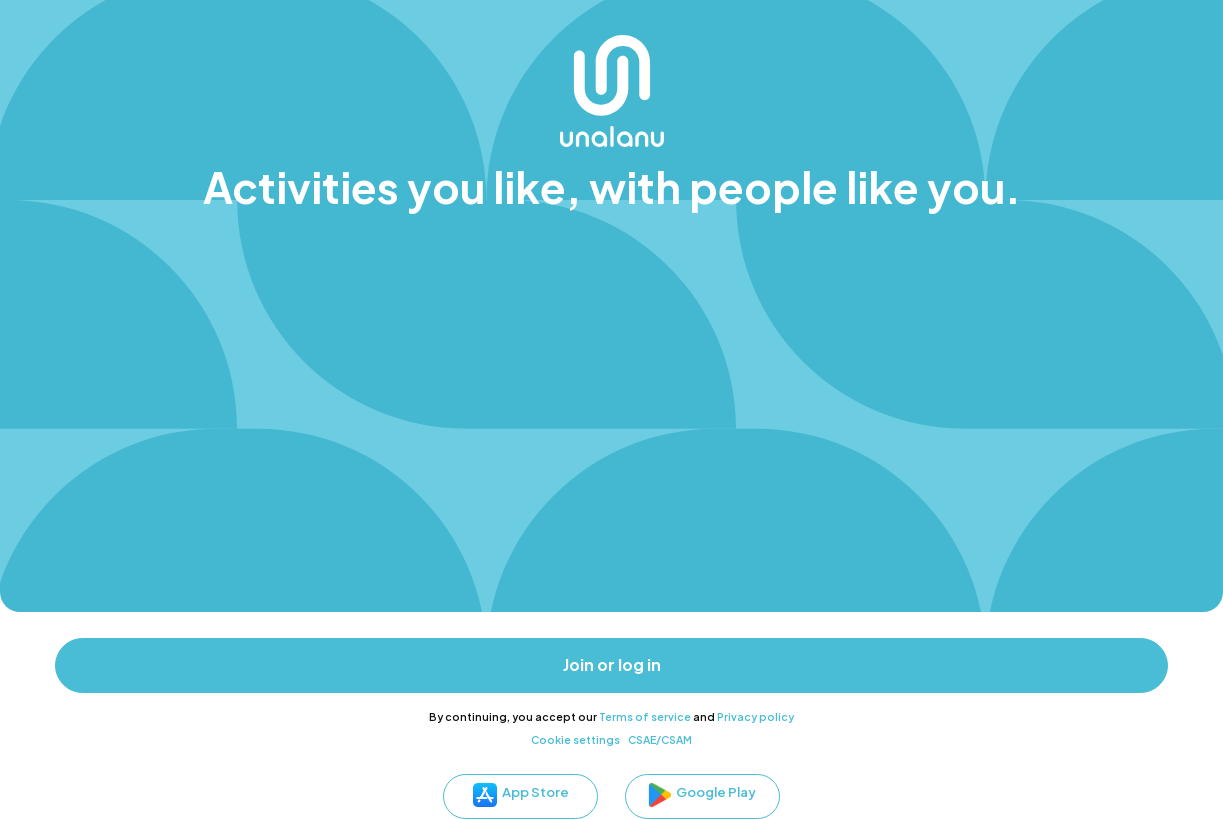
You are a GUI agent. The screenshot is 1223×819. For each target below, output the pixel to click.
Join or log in (612, 665)
